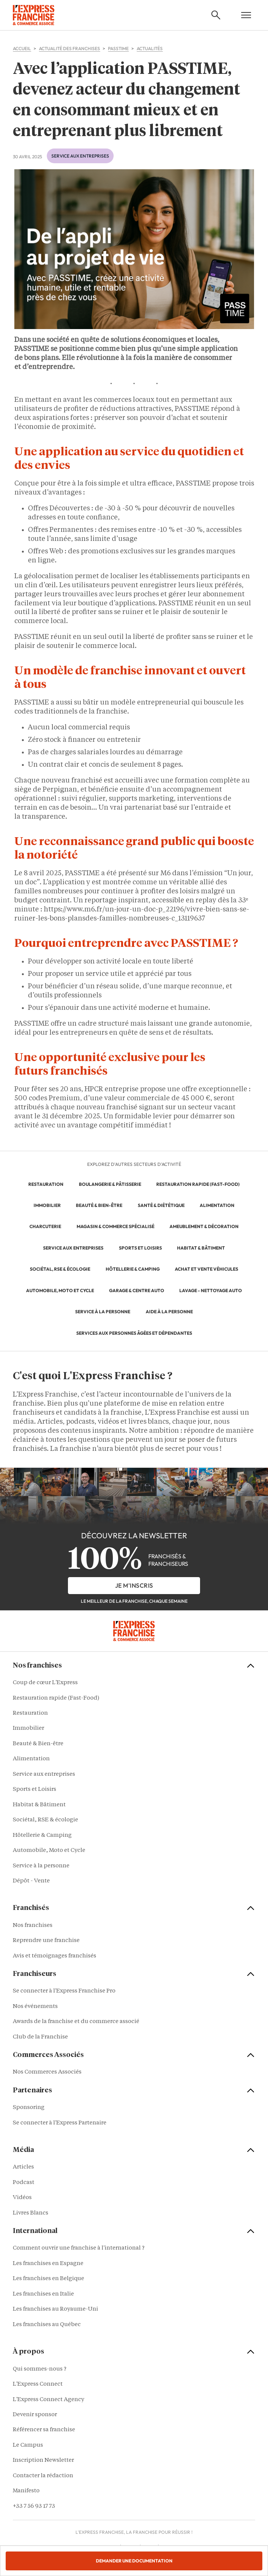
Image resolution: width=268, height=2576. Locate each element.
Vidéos (22, 2198)
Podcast (23, 2182)
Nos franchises (32, 1925)
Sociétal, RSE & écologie (45, 1820)
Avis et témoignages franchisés (54, 1956)
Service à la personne (41, 1866)
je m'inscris (134, 1585)
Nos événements (35, 2006)
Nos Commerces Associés (47, 2072)
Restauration (30, 1713)
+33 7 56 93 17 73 (34, 2506)
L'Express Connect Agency (48, 2400)
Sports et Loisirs (34, 1789)
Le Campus (28, 2445)
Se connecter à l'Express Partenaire (59, 2123)
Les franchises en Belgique (48, 2279)
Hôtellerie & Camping (42, 1835)
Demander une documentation (134, 2561)
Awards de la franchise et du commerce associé (76, 2022)
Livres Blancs (30, 2213)
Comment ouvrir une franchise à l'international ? (79, 2248)
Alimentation (31, 1759)
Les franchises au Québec (47, 2325)
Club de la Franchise (40, 2037)
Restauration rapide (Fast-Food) (56, 1698)
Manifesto (26, 2491)
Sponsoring (29, 2107)
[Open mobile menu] (246, 15)
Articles (23, 2167)
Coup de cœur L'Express (45, 1683)
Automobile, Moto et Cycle (49, 1850)
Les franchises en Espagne (48, 2264)
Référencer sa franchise (44, 2430)
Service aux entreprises (80, 156)
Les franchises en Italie (43, 2294)
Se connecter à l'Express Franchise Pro (64, 1991)
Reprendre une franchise (46, 1940)
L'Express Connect (38, 2384)
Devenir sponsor (35, 2415)
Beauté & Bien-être (38, 1744)
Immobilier (28, 1728)
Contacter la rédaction (43, 2476)
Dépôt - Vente (31, 1881)
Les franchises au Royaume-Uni (55, 2309)
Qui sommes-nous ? (39, 2369)
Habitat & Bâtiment (39, 1805)
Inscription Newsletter (43, 2460)
